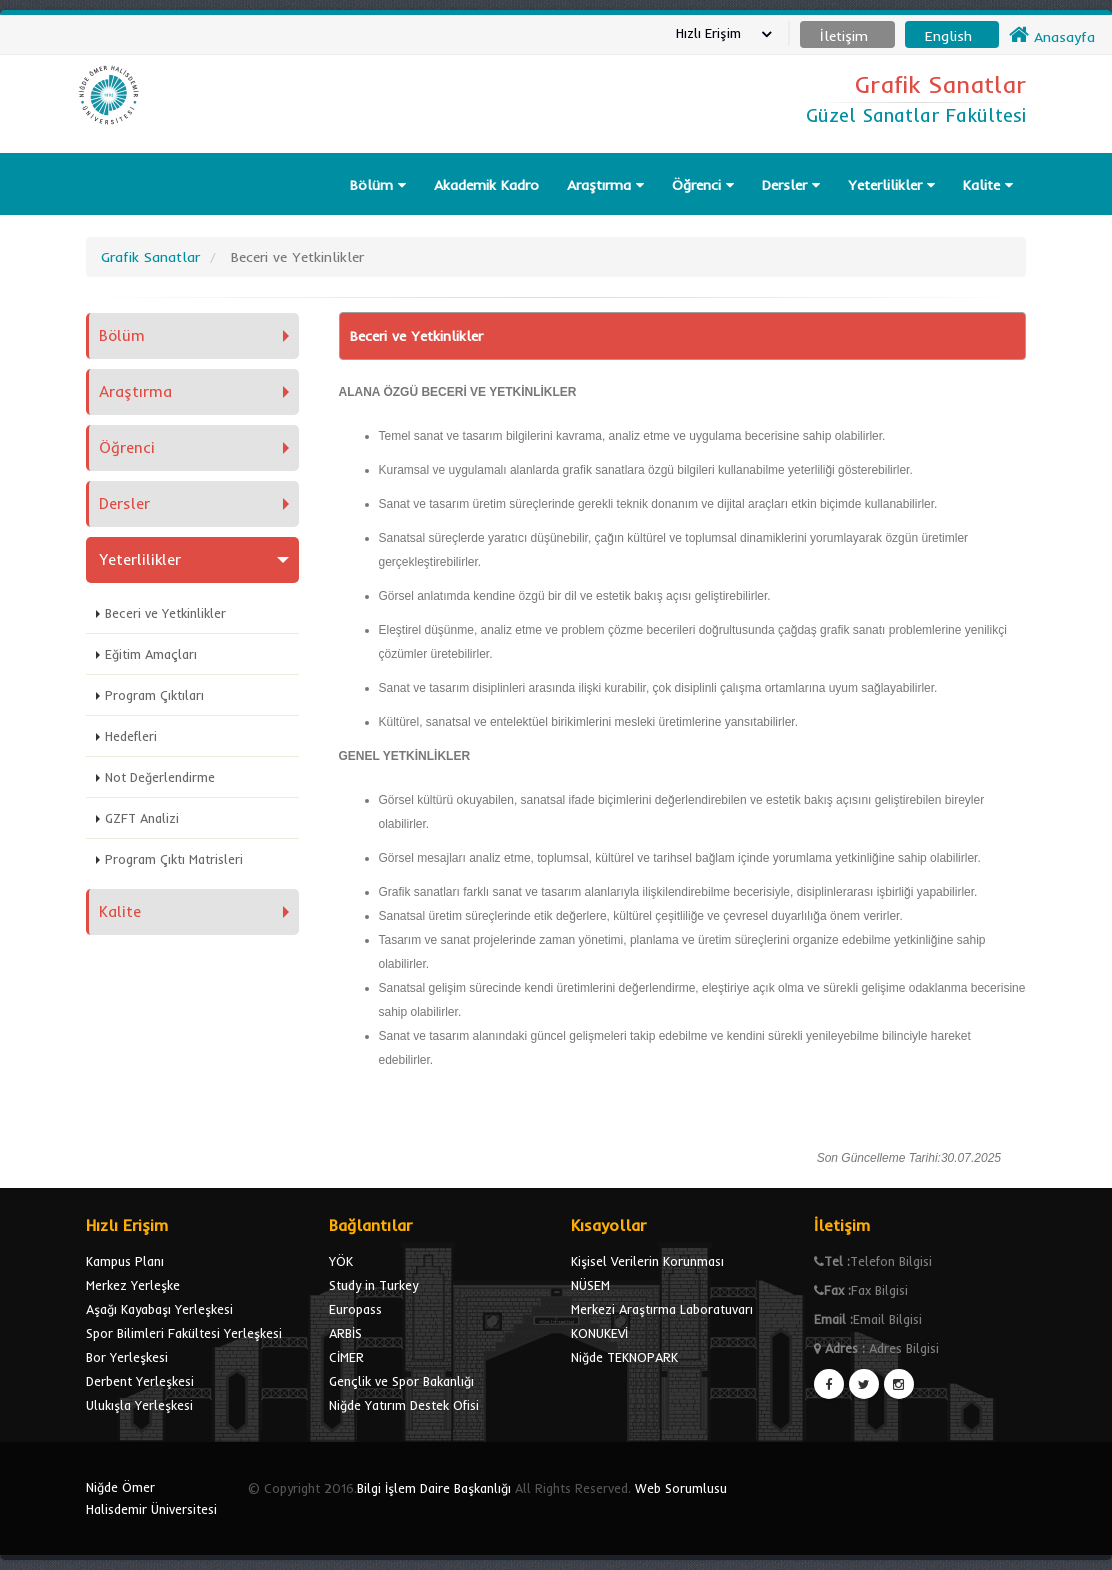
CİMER (346, 1357)
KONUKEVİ (599, 1333)
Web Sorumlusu (681, 1488)
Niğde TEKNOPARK (624, 1357)
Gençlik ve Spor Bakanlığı (401, 1381)
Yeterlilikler (891, 185)
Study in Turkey (373, 1285)
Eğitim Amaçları (151, 654)
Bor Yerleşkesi (127, 1357)
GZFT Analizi (142, 818)
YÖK (341, 1261)
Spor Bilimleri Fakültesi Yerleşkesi (184, 1333)
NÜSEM (590, 1285)
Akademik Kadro (486, 185)
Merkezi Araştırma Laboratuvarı (662, 1309)
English (948, 36)
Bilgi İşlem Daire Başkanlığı (434, 1488)
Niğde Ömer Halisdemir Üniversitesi (151, 1498)
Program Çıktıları (154, 695)
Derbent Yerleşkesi (140, 1381)
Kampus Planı (125, 1261)
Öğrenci (703, 185)
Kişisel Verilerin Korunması (647, 1261)
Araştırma (605, 185)
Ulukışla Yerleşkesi (139, 1405)
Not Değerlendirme (160, 777)
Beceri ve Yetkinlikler (165, 613)
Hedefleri (131, 736)
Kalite (988, 185)
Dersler (791, 185)
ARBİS (345, 1333)
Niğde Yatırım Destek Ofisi (404, 1405)
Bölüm (378, 185)
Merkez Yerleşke (133, 1285)
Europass (355, 1309)
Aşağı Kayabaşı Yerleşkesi (159, 1309)
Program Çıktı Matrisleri (174, 859)
